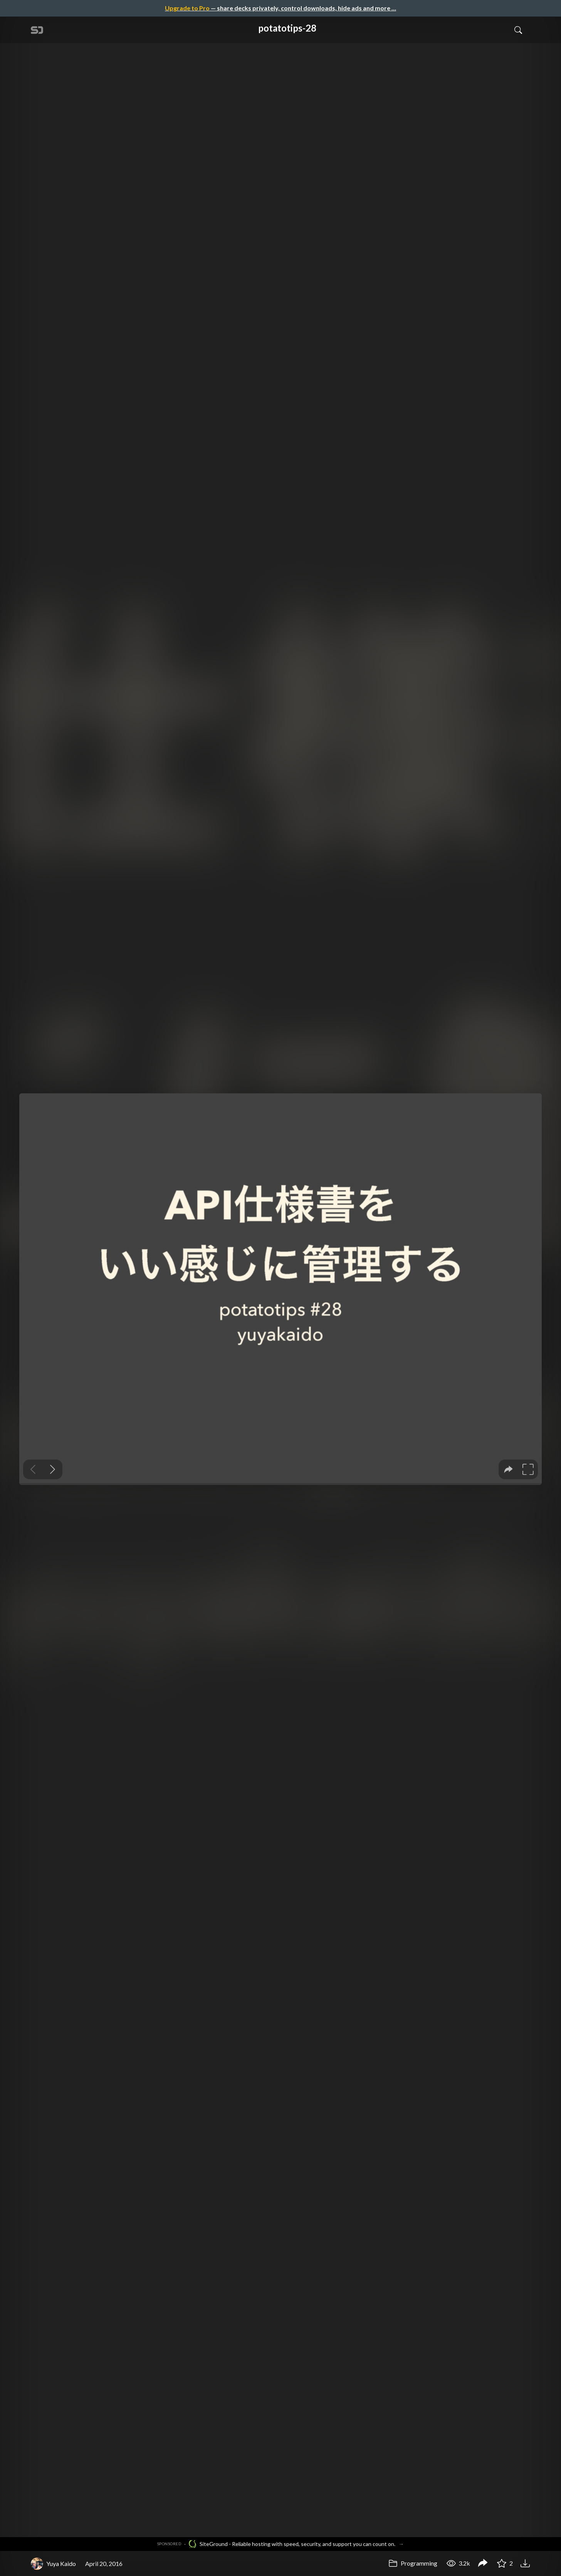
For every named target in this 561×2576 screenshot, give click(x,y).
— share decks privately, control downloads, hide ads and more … (280, 8)
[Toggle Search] (518, 30)
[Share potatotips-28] (482, 2563)
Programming (412, 2563)
